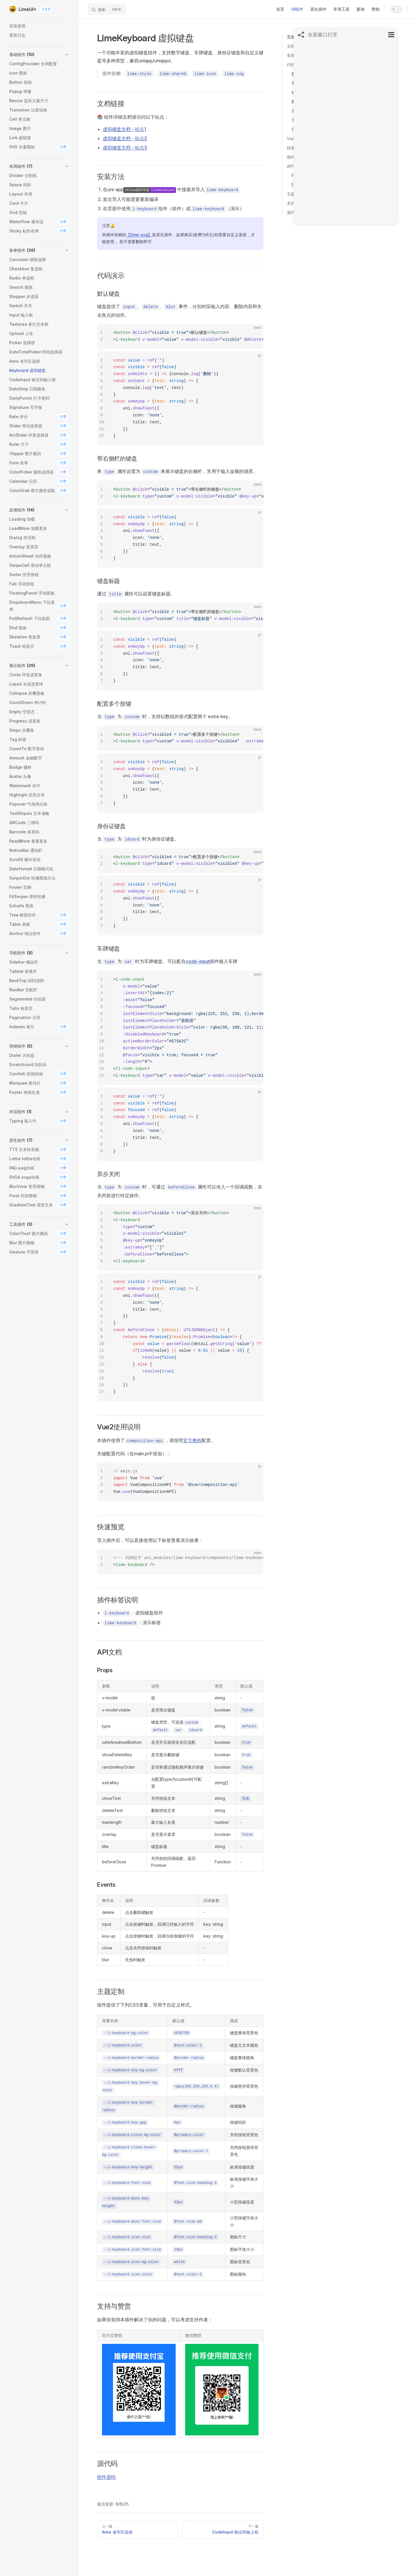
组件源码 (106, 2477)
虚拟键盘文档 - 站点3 (125, 147)
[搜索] (107, 9)
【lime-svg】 (139, 234)
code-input (198, 961)
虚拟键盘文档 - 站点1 (124, 129)
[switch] (396, 9)
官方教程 (192, 1440)
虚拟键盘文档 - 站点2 (125, 138)
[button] (39, 54)
